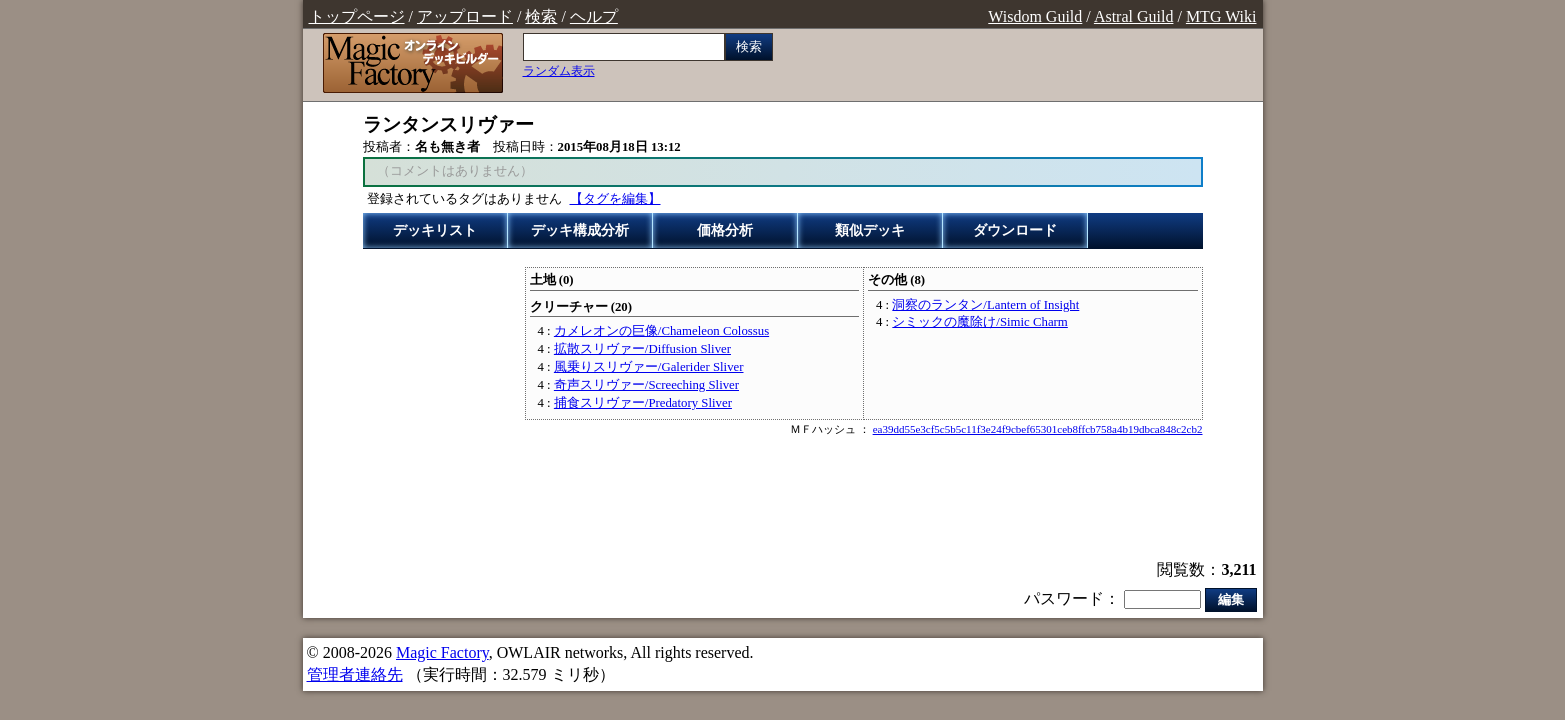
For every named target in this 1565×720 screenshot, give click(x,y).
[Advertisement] (783, 500)
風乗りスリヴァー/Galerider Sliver (649, 367)
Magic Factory (442, 652)
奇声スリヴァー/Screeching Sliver (646, 385)
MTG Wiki (1221, 16)
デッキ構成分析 (580, 230)
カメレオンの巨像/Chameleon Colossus (661, 331)
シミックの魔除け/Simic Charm (979, 322)
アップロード (465, 16)
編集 (1231, 599)
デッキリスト (435, 230)
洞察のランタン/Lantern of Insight (985, 305)
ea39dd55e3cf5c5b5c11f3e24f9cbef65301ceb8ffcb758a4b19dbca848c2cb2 (1038, 429)
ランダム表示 (559, 71)
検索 (541, 16)
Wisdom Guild (1035, 16)
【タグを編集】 (615, 199)
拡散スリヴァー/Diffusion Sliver (642, 349)
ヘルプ (594, 16)
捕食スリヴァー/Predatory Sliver (643, 403)
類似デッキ (870, 230)
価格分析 (725, 230)
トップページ (357, 16)
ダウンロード (1015, 230)
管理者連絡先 (355, 674)
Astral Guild (1134, 16)
